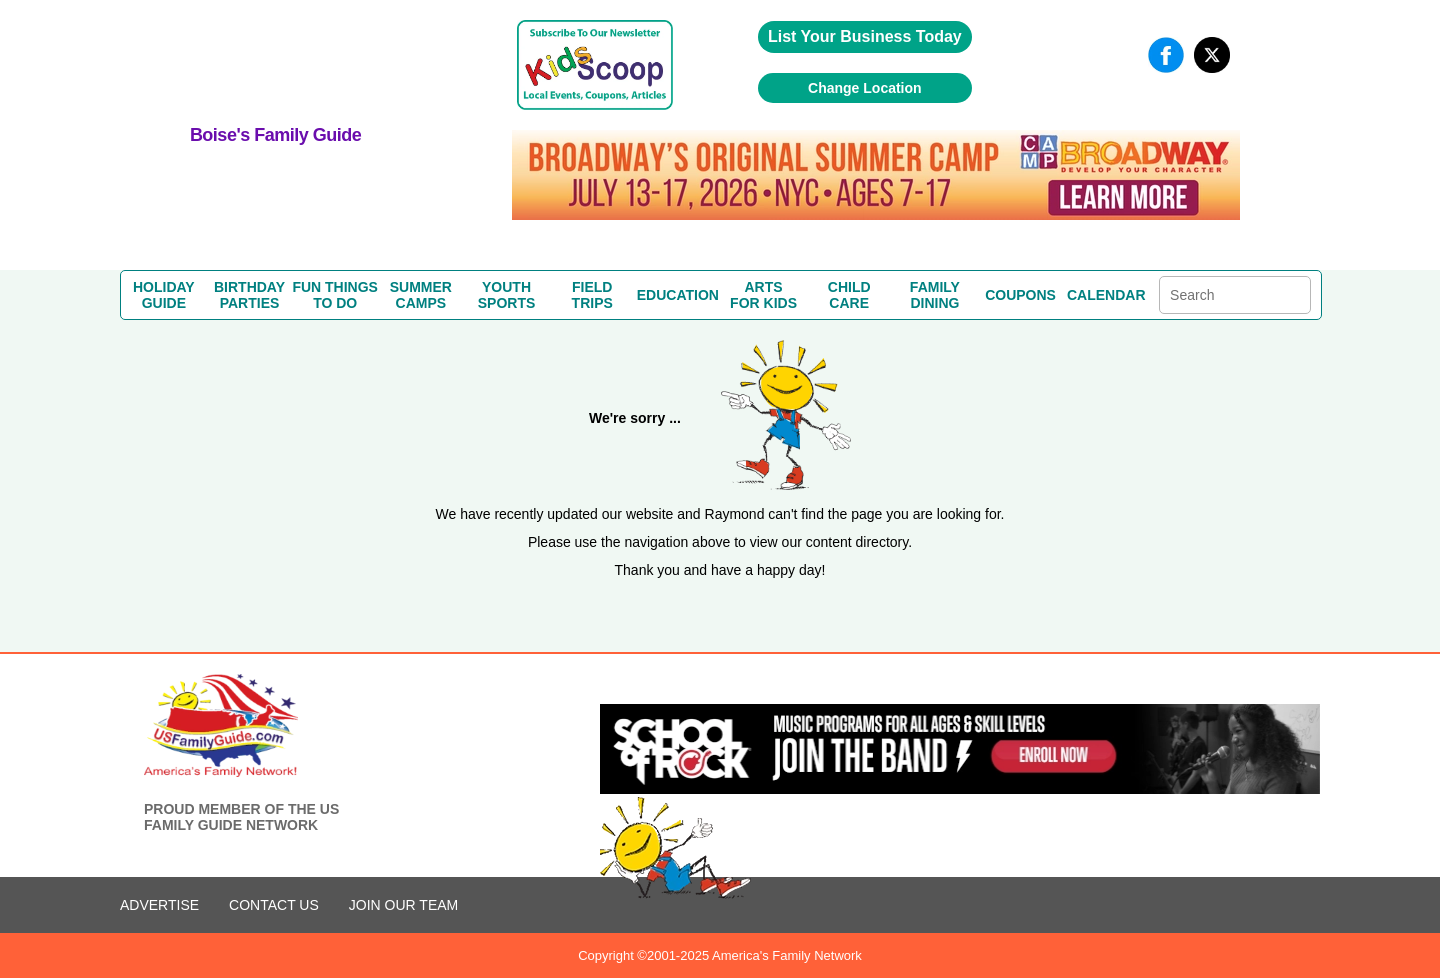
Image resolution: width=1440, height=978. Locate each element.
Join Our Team (403, 905)
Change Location (865, 88)
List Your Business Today (865, 36)
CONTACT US (274, 905)
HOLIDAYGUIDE (164, 295)
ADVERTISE (159, 905)
